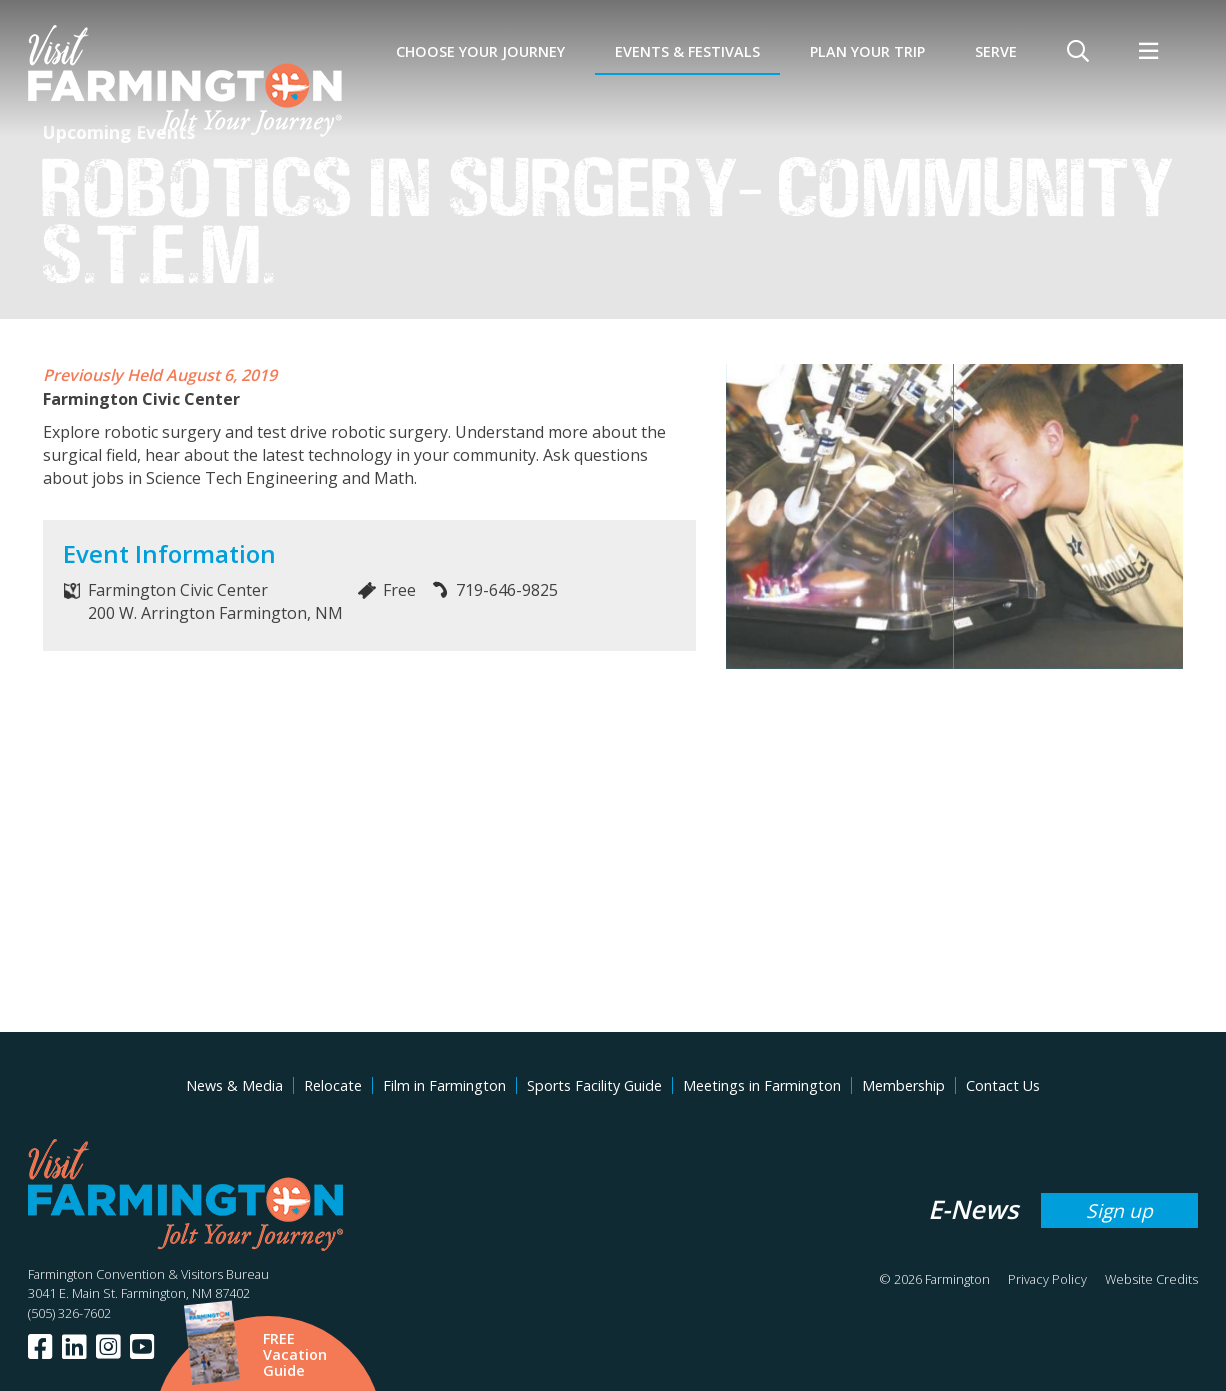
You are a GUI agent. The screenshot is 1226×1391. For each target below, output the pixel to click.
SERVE (996, 51)
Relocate (333, 1085)
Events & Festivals (687, 51)
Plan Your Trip (867, 51)
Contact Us (1003, 1085)
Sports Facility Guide (594, 1085)
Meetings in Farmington (762, 1085)
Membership (903, 1085)
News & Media (234, 1085)
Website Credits (1151, 1279)
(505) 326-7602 (69, 1313)
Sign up (1119, 1210)
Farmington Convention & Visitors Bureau (148, 1274)
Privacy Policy (1047, 1279)
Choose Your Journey (480, 51)
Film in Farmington (444, 1085)
